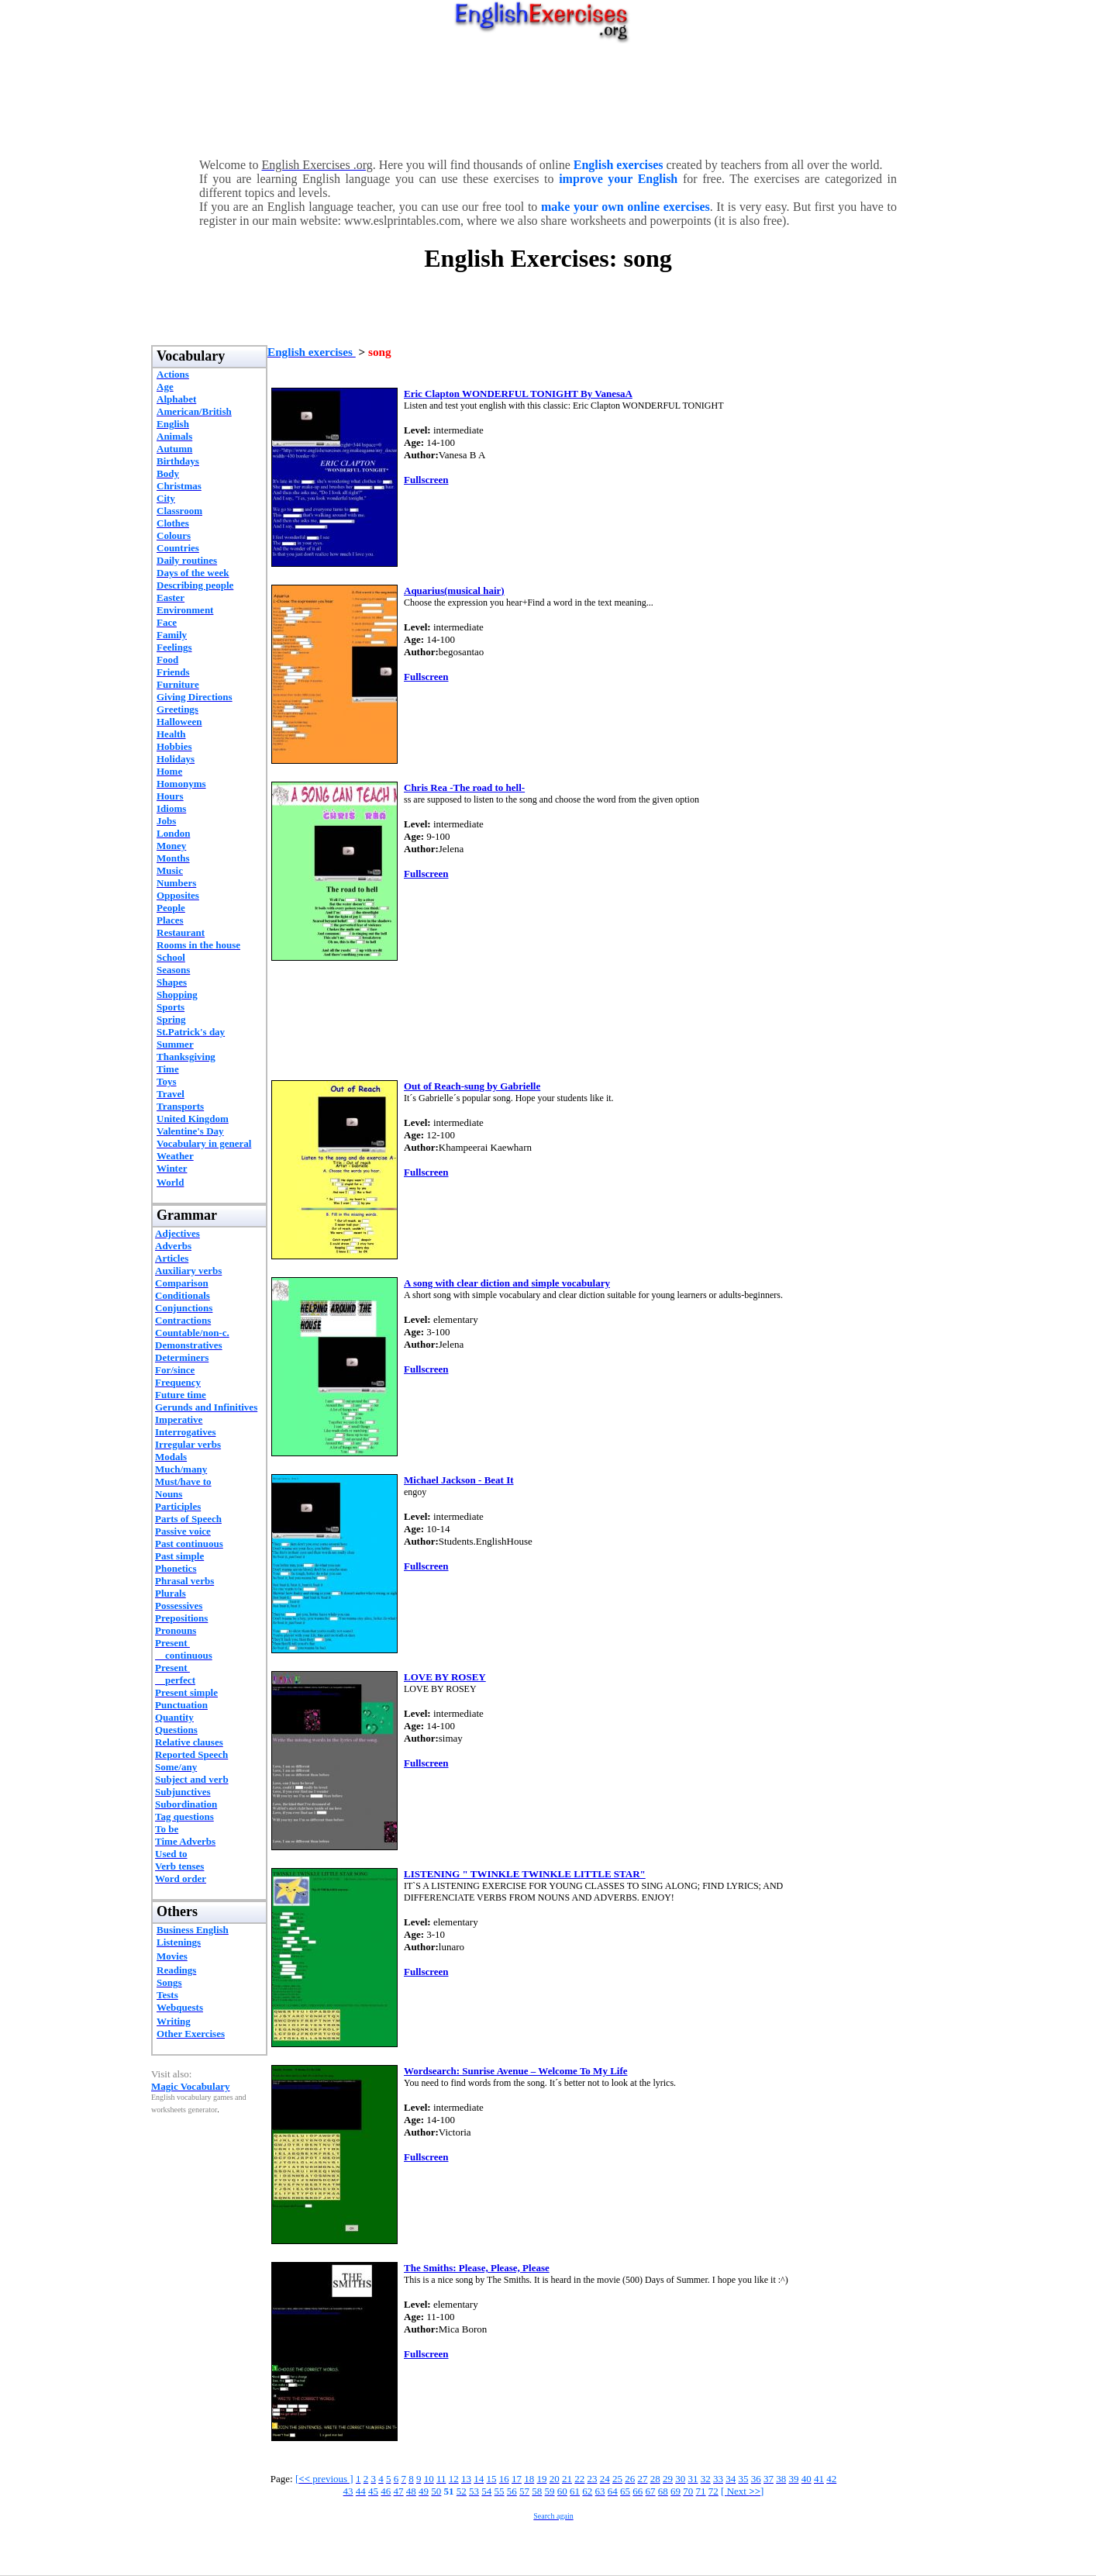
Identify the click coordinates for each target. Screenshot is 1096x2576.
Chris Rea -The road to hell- (464, 787)
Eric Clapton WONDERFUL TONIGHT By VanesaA (518, 393)
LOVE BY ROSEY (445, 1677)
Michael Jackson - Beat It (459, 1480)
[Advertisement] (548, 97)
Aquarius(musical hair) (454, 590)
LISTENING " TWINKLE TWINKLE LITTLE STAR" (525, 1874)
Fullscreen (426, 479)
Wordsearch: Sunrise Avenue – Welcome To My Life (516, 2071)
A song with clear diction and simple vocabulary (507, 1283)
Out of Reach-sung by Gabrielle (472, 1086)
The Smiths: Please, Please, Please (477, 2268)
